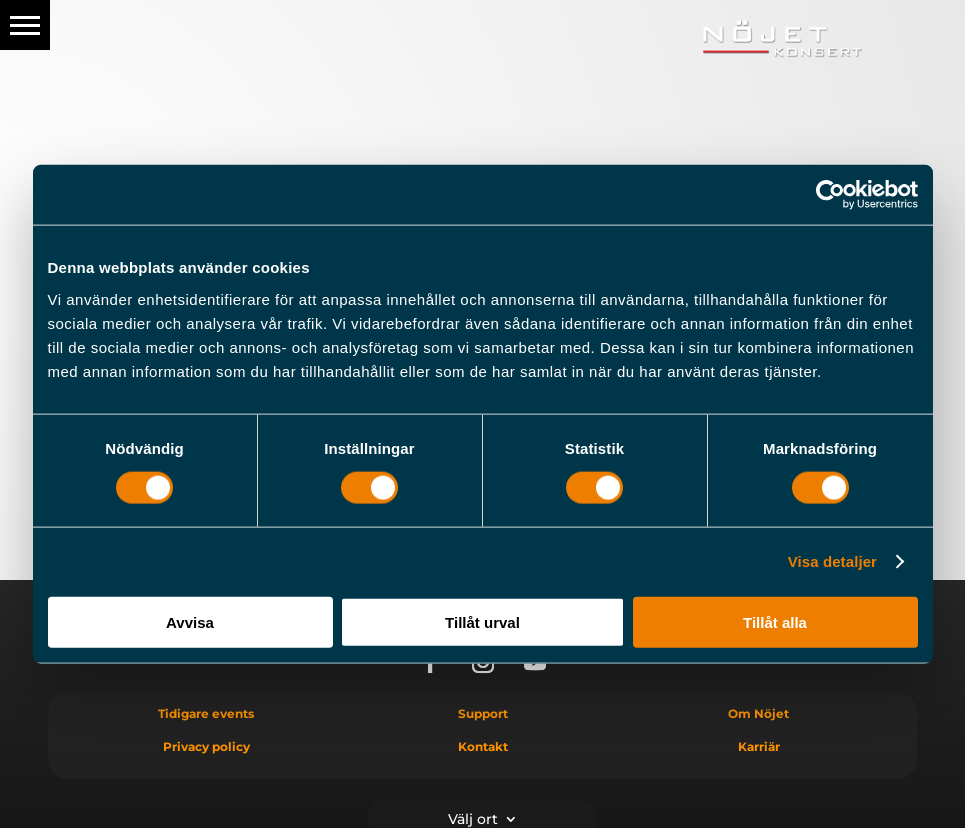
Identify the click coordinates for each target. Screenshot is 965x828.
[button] (25, 25)
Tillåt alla (775, 621)
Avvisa (190, 621)
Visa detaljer (832, 561)
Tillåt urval (482, 621)
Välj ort (473, 818)
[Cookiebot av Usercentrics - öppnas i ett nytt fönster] (830, 195)
